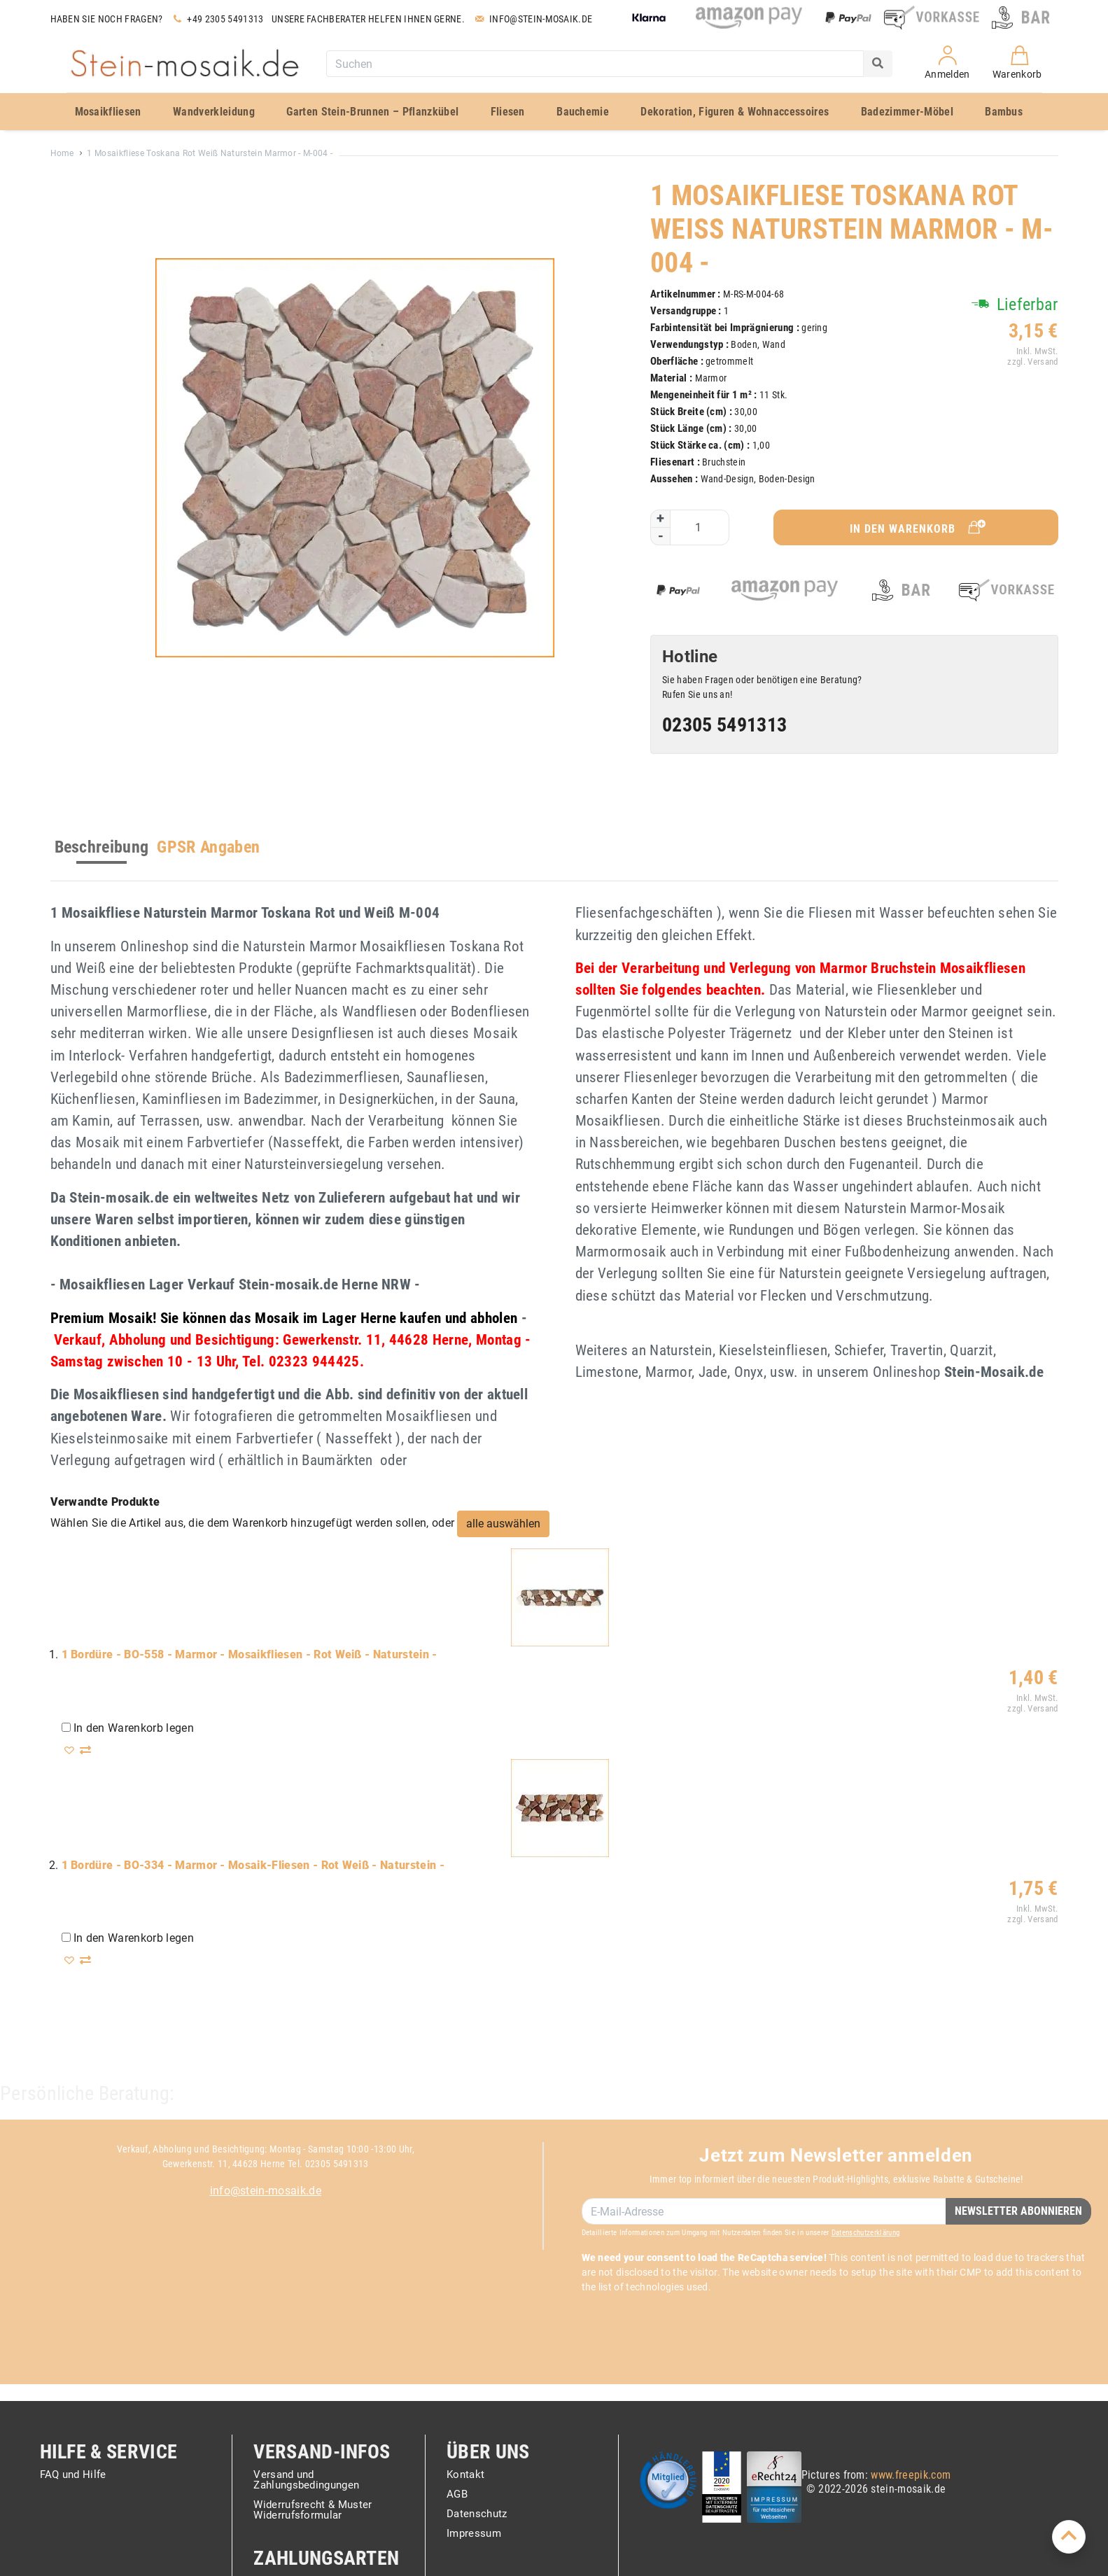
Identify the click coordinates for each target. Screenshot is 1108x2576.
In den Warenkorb (919, 527)
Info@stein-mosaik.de (532, 18)
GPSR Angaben (208, 847)
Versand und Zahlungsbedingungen (306, 2480)
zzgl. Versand (1031, 361)
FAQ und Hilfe (73, 2475)
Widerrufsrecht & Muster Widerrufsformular (312, 2510)
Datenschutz (477, 2514)
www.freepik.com (911, 2475)
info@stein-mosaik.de (265, 2190)
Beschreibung (102, 847)
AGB (457, 2494)
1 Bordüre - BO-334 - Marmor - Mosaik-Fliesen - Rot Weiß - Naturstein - (253, 1865)
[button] (71, 1750)
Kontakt (465, 2475)
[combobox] (595, 63)
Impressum (474, 2533)
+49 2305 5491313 (217, 18)
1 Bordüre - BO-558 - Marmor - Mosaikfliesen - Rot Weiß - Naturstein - (249, 1654)
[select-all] (503, 1524)
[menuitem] (113, 111)
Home (62, 153)
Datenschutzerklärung (865, 2232)
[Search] (877, 63)
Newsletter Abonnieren (1018, 2211)
